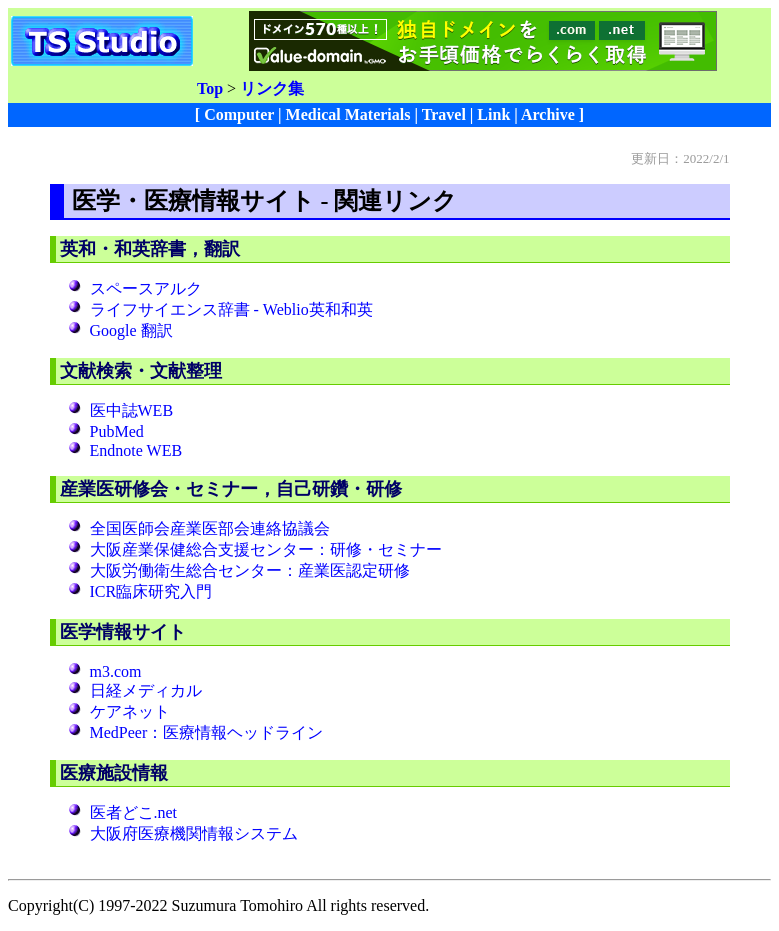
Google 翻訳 (131, 330)
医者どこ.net (134, 812)
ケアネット (130, 711)
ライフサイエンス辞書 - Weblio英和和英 (231, 309)
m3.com (116, 671)
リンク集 (272, 88)
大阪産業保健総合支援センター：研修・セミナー (266, 549)
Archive (548, 114)
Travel (444, 114)
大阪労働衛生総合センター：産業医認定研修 (250, 570)
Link (493, 114)
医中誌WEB (132, 410)
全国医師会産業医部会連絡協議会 (210, 528)
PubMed (117, 431)
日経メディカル (146, 690)
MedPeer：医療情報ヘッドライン (207, 732)
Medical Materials (348, 114)
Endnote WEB (136, 450)
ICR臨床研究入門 (151, 591)
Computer (239, 114)
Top (210, 88)
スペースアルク (146, 288)
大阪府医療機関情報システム (194, 833)
